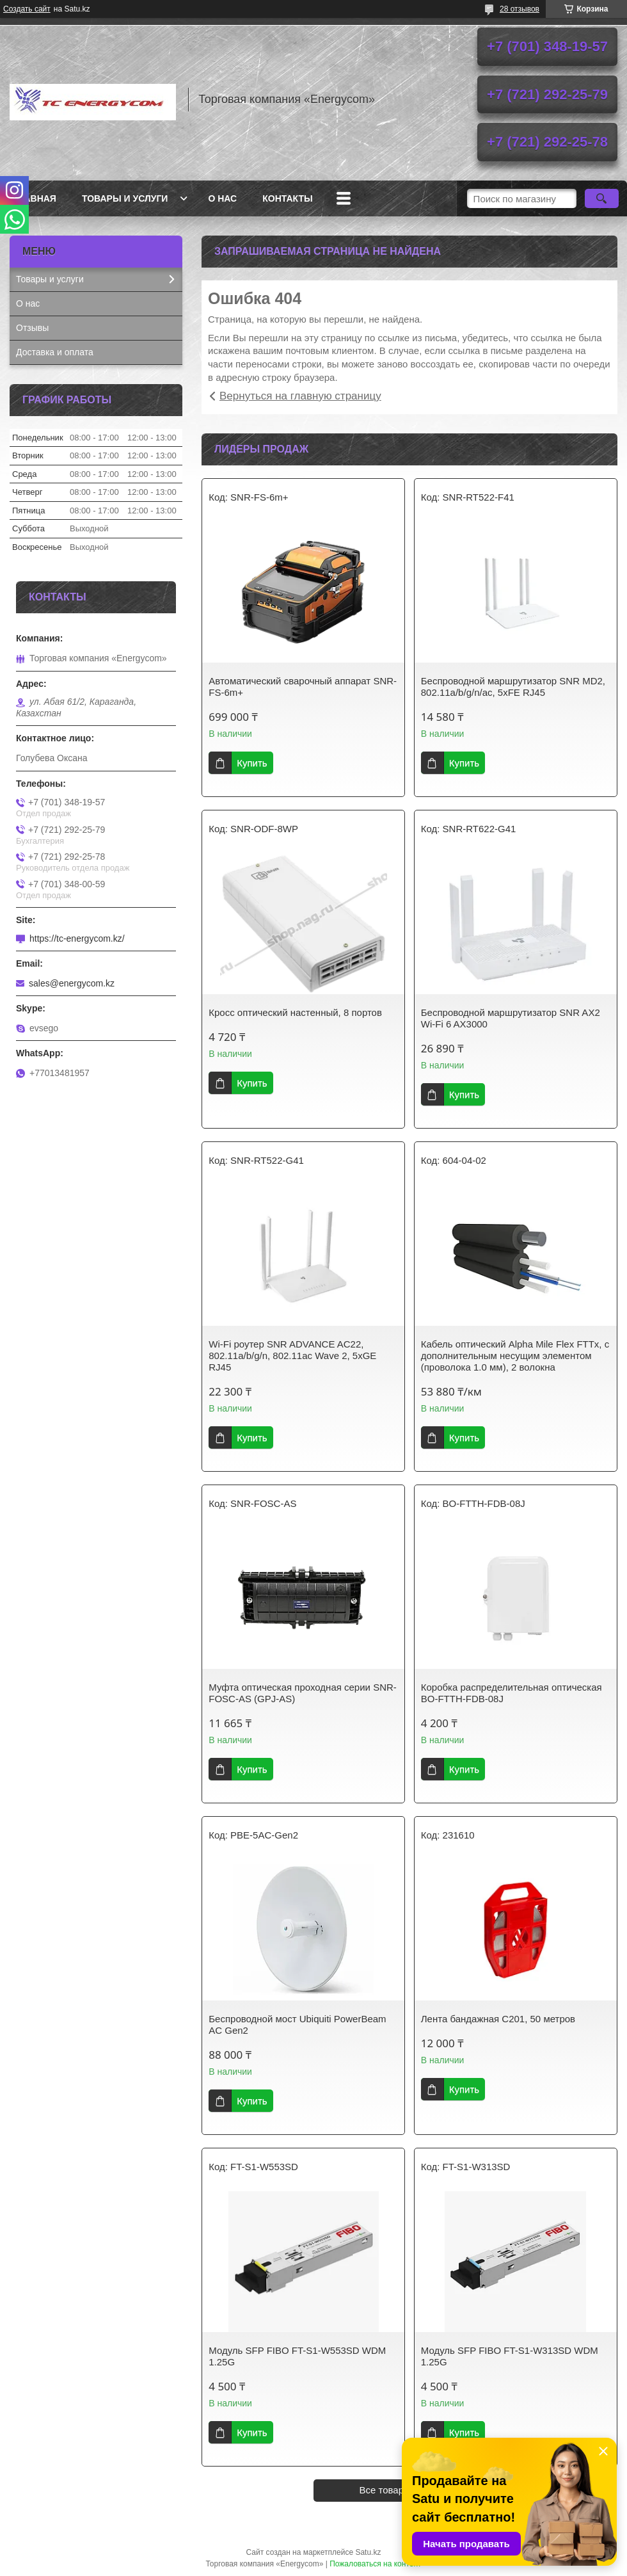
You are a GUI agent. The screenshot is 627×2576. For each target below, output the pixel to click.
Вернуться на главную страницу (300, 396)
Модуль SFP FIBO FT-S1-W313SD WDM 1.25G (509, 2356)
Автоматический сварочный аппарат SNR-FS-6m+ (303, 686)
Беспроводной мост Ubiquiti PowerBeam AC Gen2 (297, 2024)
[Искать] (602, 198)
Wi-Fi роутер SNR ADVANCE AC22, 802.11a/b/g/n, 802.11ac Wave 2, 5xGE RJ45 (292, 1356)
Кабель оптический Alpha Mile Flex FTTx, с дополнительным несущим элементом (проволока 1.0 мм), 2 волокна (515, 1356)
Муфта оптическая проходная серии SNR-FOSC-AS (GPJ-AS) (303, 1693)
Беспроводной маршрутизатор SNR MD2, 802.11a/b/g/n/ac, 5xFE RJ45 (513, 686)
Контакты (287, 198)
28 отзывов (519, 8)
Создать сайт (27, 8)
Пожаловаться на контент (375, 2563)
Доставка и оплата (54, 352)
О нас (222, 198)
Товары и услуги (125, 198)
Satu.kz (368, 2552)
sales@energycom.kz (72, 983)
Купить (252, 762)
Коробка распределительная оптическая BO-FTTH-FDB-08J (511, 1693)
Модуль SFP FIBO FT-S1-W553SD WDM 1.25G (297, 2356)
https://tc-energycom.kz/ (77, 938)
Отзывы (32, 328)
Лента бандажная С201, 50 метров (498, 2018)
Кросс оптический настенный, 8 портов (295, 1012)
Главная (34, 198)
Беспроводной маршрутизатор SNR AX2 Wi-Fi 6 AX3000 (510, 1018)
